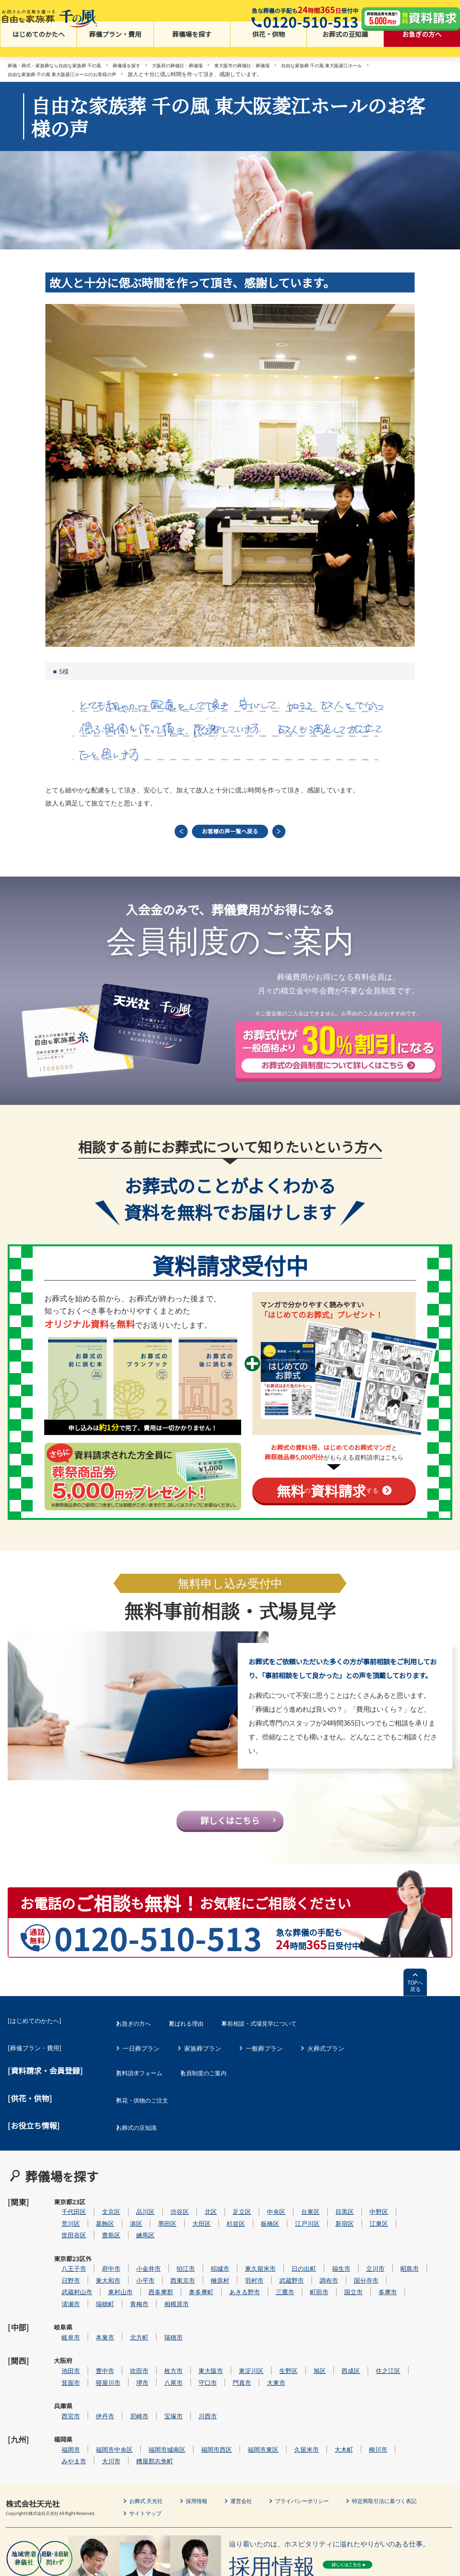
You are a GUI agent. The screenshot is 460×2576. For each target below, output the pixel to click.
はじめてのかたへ (38, 46)
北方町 (162, 2311)
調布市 (352, 2265)
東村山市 (143, 2276)
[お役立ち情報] (34, 2135)
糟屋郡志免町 (177, 2404)
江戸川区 (330, 2218)
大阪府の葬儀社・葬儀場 (201, 67)
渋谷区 (202, 2206)
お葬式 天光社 (148, 2443)
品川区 (168, 2206)
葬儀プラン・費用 (115, 46)
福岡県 (63, 2393)
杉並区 (259, 2218)
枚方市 (196, 2334)
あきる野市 (267, 2276)
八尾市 (196, 2346)
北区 (234, 2206)
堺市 (165, 2346)
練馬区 (168, 2230)
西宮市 (94, 2369)
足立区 (265, 2206)
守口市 (231, 2346)
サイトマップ (147, 2456)
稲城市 (243, 2253)
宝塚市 (196, 2369)
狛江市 (209, 2253)
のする (327, 1498)
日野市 (94, 2265)
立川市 (398, 2253)
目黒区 (367, 2206)
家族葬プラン (202, 2068)
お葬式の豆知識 (345, 46)
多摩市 (411, 2276)
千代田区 (97, 2206)
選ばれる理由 (202, 2046)
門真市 (265, 2346)
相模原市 (199, 2288)
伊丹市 (128, 2369)
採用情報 (203, 2443)
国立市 (376, 2276)
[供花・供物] (30, 2113)
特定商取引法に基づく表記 (408, 2443)
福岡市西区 (239, 2393)
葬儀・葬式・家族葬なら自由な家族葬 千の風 (62, 67)
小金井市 (171, 2253)
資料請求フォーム (147, 2091)
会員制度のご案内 (221, 2091)
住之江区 (411, 2334)
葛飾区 (128, 2218)
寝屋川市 (131, 2346)
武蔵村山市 (100, 2276)
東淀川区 (274, 2334)
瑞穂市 (196, 2311)
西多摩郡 (184, 2276)
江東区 (402, 2218)
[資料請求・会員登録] (45, 2091)
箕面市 (94, 2346)
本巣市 (128, 2311)
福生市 (364, 2253)
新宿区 (367, 2218)
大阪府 (63, 2334)
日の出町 (327, 2253)
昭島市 (432, 2253)
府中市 (134, 2253)
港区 (159, 2218)
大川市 (134, 2404)
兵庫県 (63, 2369)
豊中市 (128, 2334)
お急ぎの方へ (422, 46)
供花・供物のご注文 (150, 2113)
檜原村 (243, 2265)
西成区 (374, 2334)
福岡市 (94, 2393)
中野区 (402, 2206)
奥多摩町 (224, 2276)
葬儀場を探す (192, 46)
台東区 (333, 2206)
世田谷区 (97, 2230)
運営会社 (250, 2443)
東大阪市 (234, 2334)
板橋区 (293, 2218)
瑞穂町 (128, 2288)
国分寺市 (389, 2265)
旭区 (343, 2334)
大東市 (299, 2346)
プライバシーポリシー (317, 2443)
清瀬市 (94, 2288)
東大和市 (131, 2265)
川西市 (231, 2369)
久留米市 (329, 2393)
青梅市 (162, 2288)
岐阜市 (94, 2311)
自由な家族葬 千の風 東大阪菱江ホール (366, 67)
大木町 (367, 2393)
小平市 (168, 2265)
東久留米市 (283, 2253)
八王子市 (97, 2253)
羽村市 (277, 2265)
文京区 (134, 2206)
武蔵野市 (314, 2265)
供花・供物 (268, 46)
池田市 (94, 2334)
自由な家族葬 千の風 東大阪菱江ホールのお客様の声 (71, 75)
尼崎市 (162, 2369)
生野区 (311, 2334)
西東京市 (205, 2265)
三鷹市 (308, 2276)
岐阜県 (63, 2311)
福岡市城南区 (190, 2393)
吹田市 (162, 2334)
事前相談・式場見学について (286, 2046)
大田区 (224, 2218)
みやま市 (97, 2404)
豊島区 (134, 2230)
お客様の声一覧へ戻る (230, 835)
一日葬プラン (141, 2068)
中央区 (299, 2206)
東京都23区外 (63, 2258)
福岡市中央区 (137, 2393)
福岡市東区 (286, 2393)
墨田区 (190, 2218)
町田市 (342, 2276)
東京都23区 (63, 2211)
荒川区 (94, 2218)
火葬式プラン (325, 2068)
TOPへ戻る (415, 2012)
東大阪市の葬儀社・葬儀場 (275, 67)
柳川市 (401, 2393)
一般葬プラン (264, 2068)
